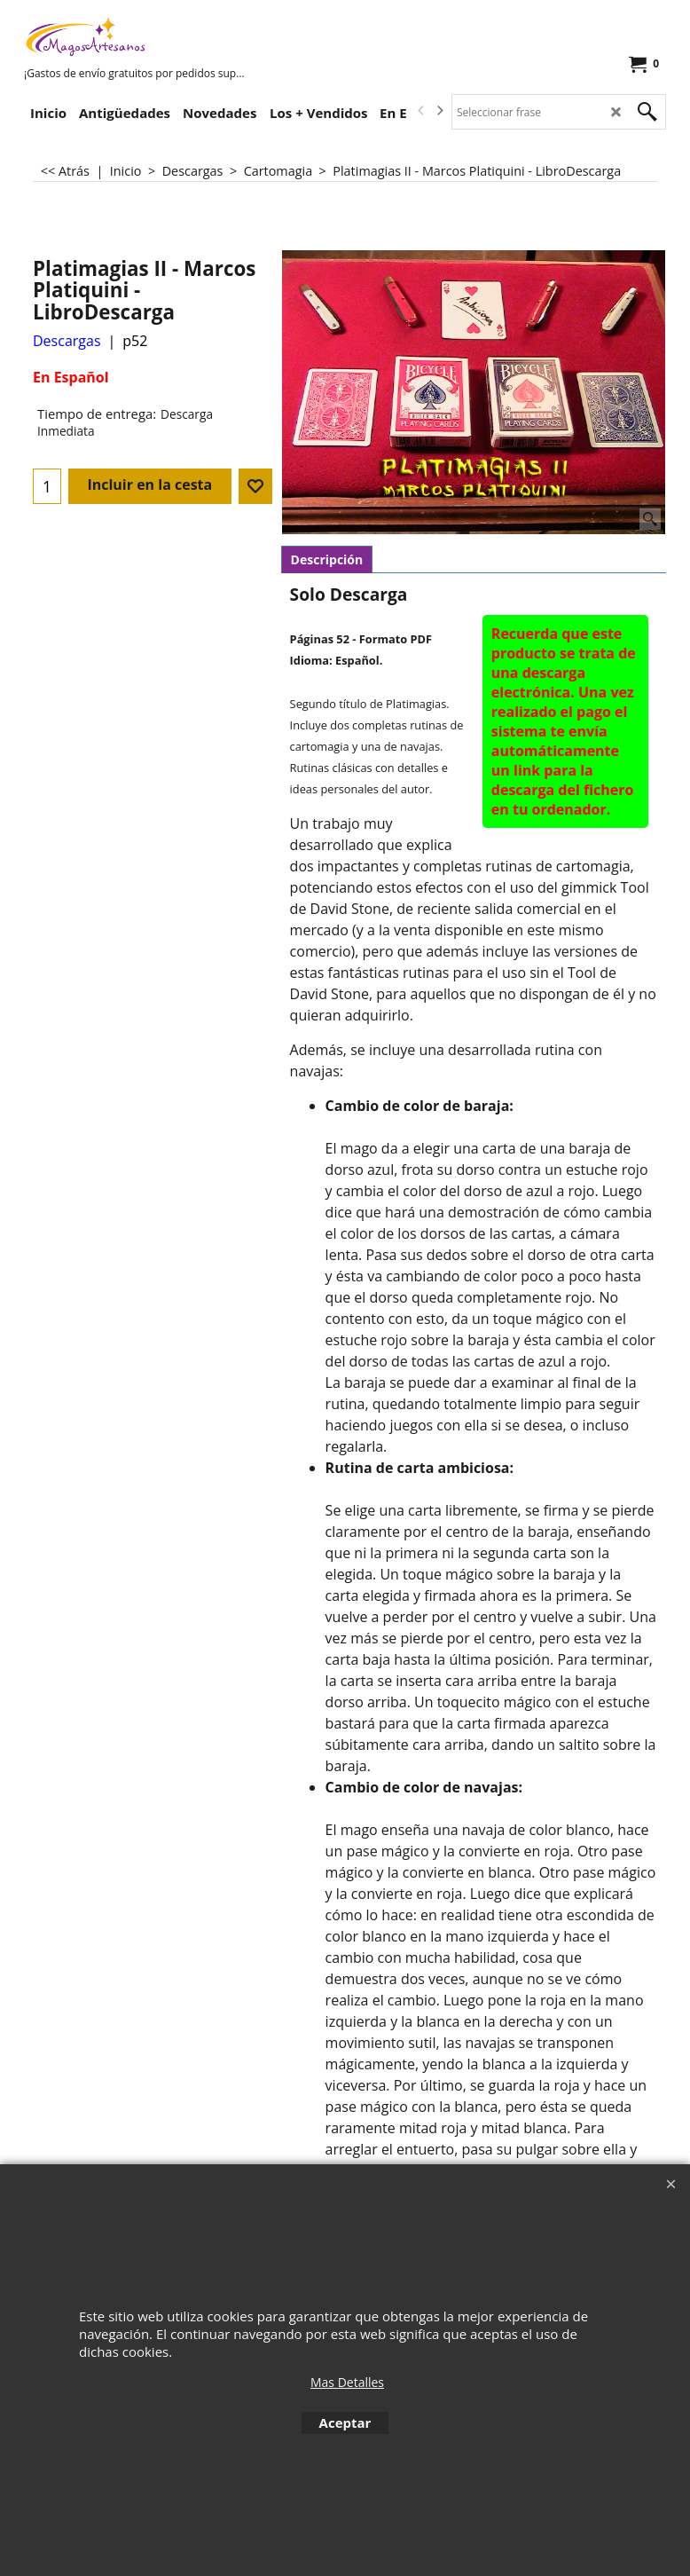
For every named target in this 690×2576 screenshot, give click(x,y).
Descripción (327, 559)
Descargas (67, 341)
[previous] (421, 111)
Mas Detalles (347, 2382)
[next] (439, 111)
